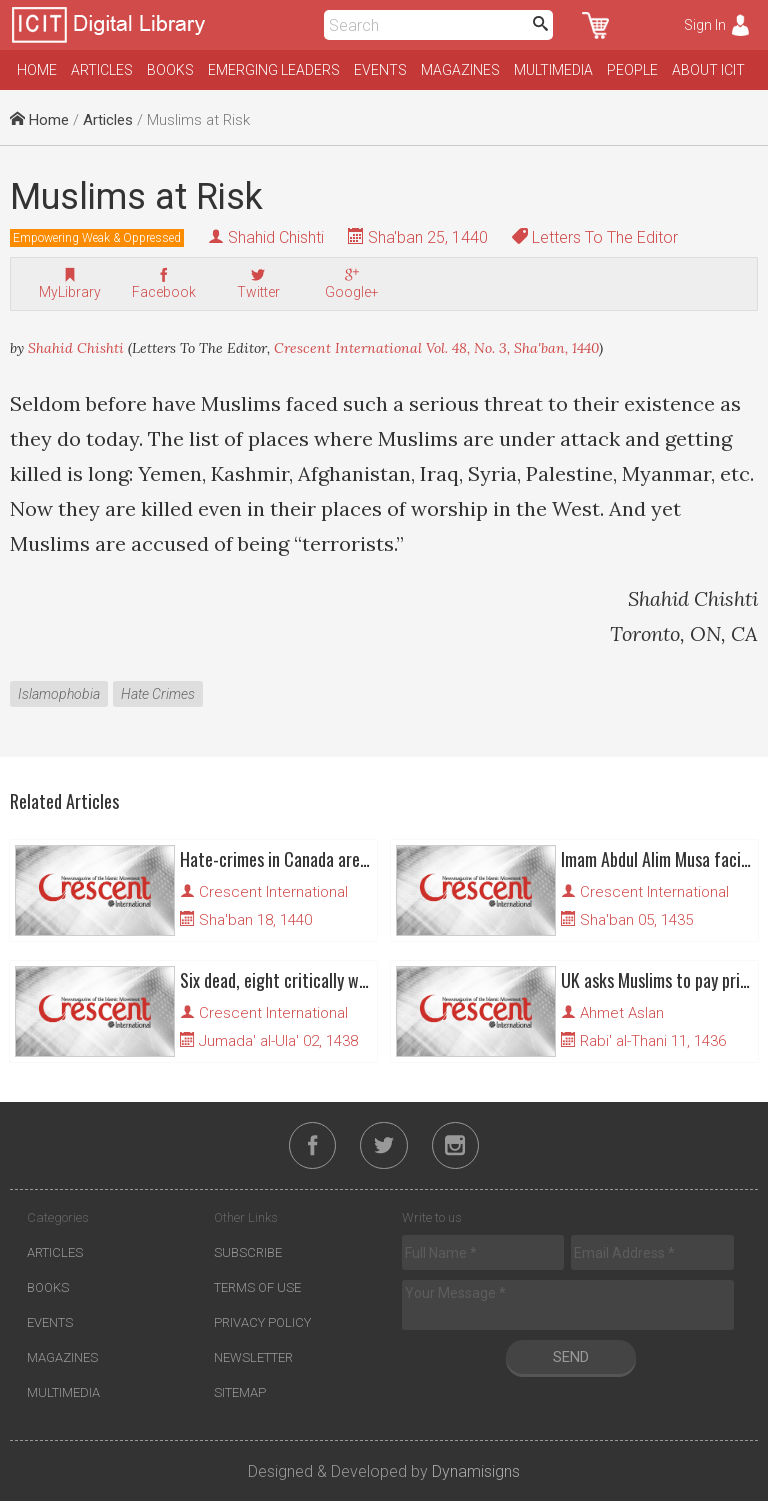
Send (571, 1362)
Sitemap (240, 1397)
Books (170, 70)
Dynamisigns (476, 1476)
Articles (102, 70)
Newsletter (253, 1362)
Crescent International (273, 892)
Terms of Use (257, 1292)
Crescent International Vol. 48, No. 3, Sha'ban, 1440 (436, 348)
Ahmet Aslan (622, 1013)
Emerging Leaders (274, 70)
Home (37, 70)
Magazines (460, 70)
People (632, 70)
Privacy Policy (262, 1327)
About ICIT (708, 70)
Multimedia (553, 70)
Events (380, 70)
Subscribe (248, 1257)
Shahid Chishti (276, 237)
